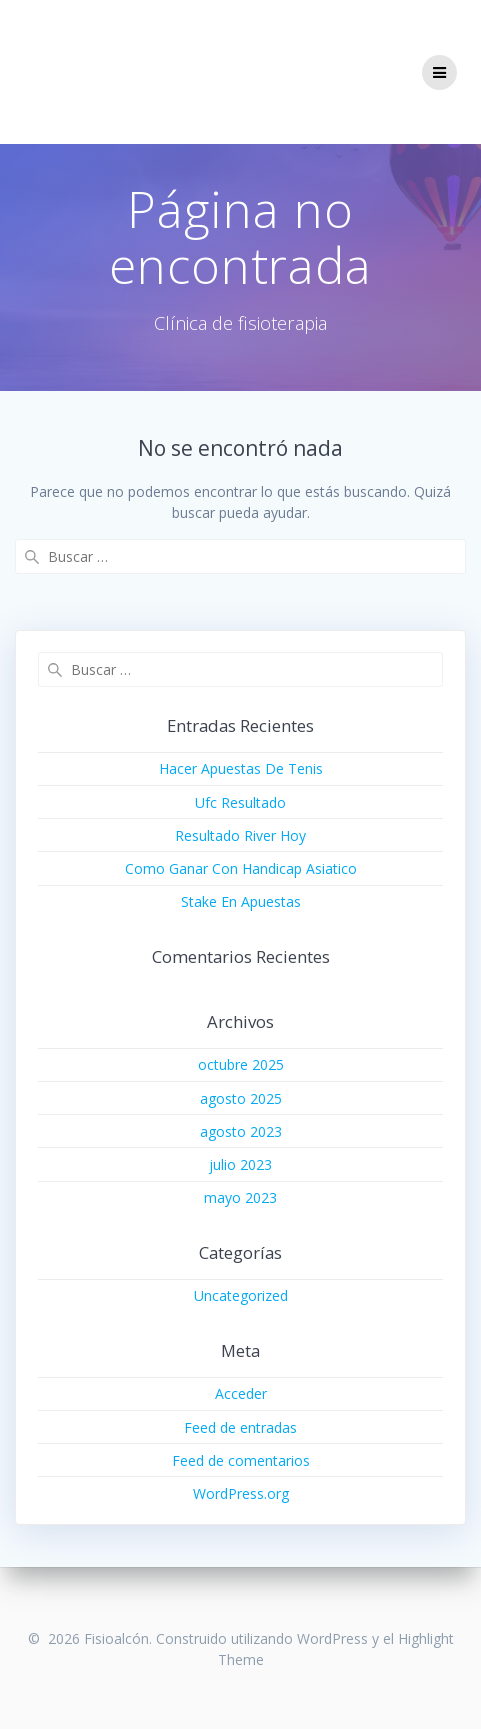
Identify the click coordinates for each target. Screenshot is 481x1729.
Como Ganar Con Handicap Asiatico (241, 868)
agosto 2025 (241, 1098)
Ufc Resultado (240, 802)
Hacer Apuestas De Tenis (241, 768)
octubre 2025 (241, 1064)
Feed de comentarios (241, 1460)
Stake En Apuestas (241, 901)
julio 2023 (240, 1164)
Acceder (241, 1393)
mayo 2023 (240, 1197)
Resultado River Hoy (240, 835)
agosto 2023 (241, 1131)
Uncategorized (241, 1295)
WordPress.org (241, 1493)
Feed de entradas (240, 1427)
